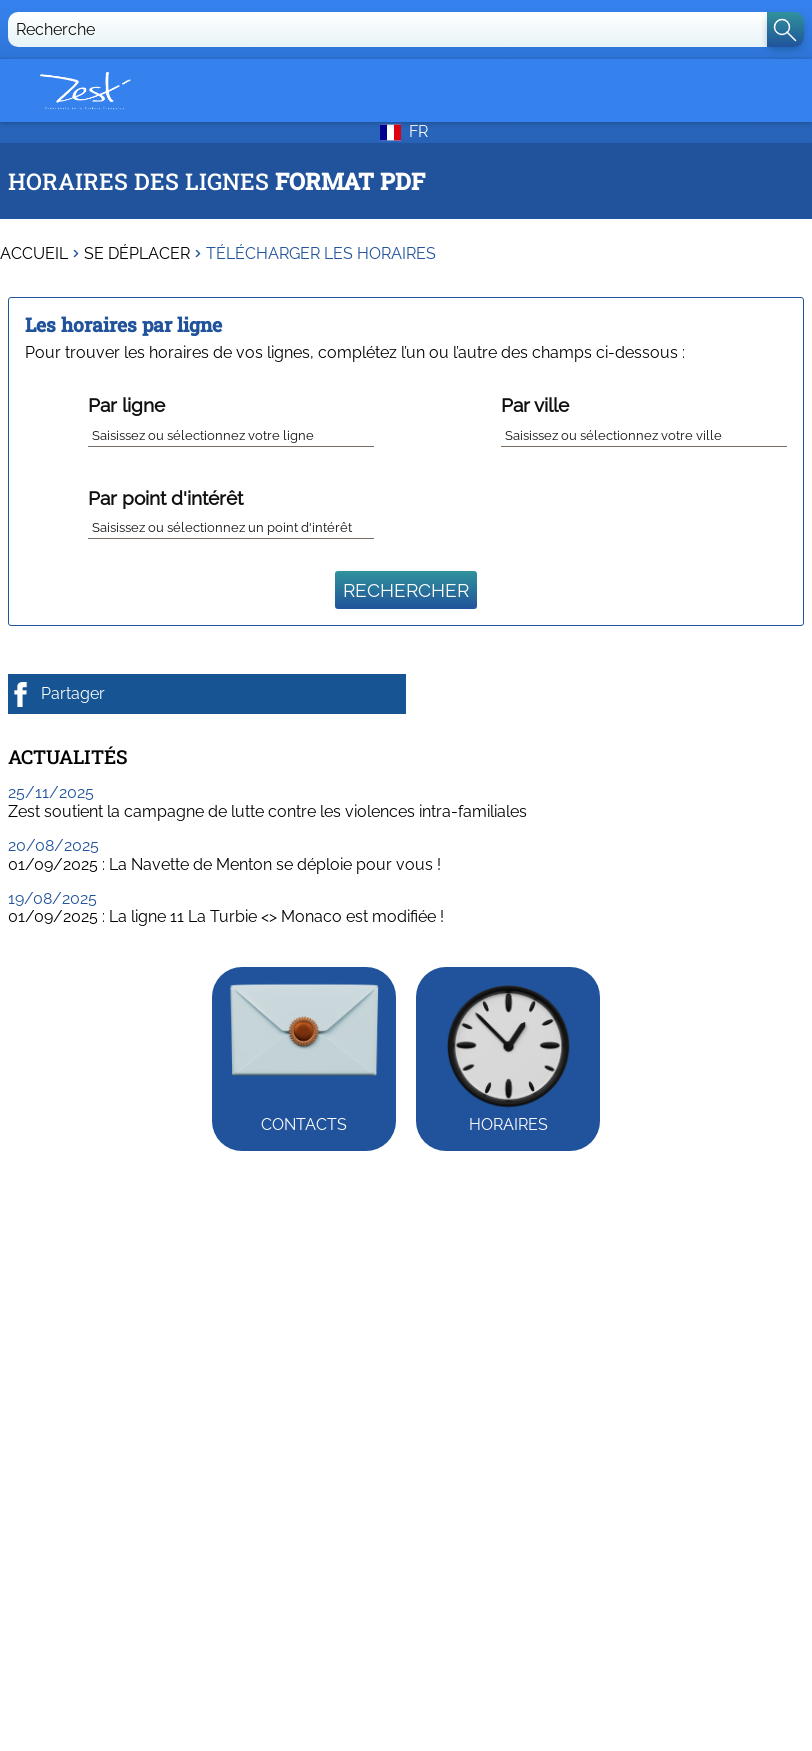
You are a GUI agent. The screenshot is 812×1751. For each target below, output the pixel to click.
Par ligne (126, 405)
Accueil (34, 254)
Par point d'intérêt (165, 498)
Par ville (535, 405)
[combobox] (231, 432)
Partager (56, 694)
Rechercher (406, 590)
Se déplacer (137, 254)
